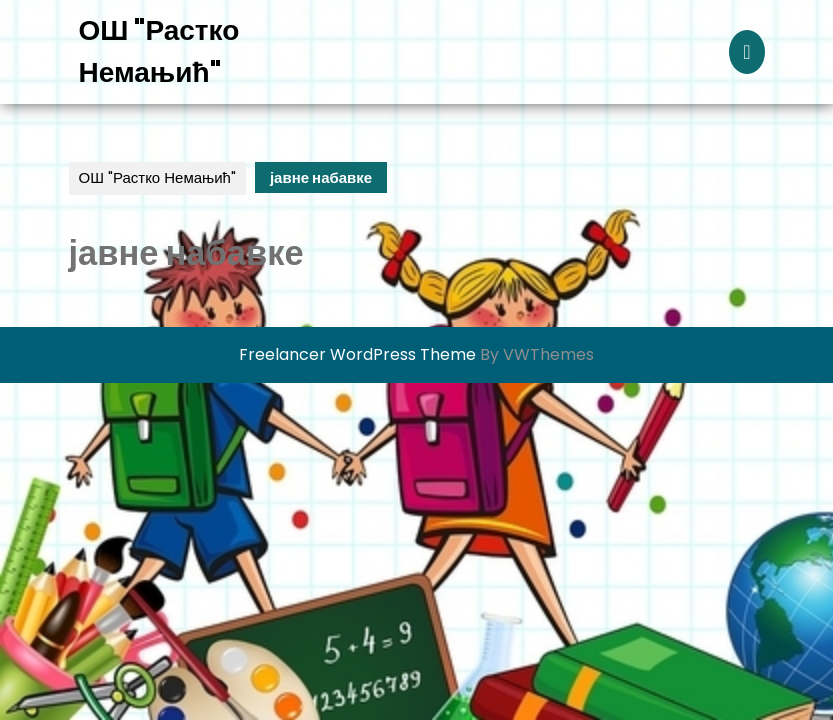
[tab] (746, 52)
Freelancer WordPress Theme (357, 354)
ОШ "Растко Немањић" (157, 177)
